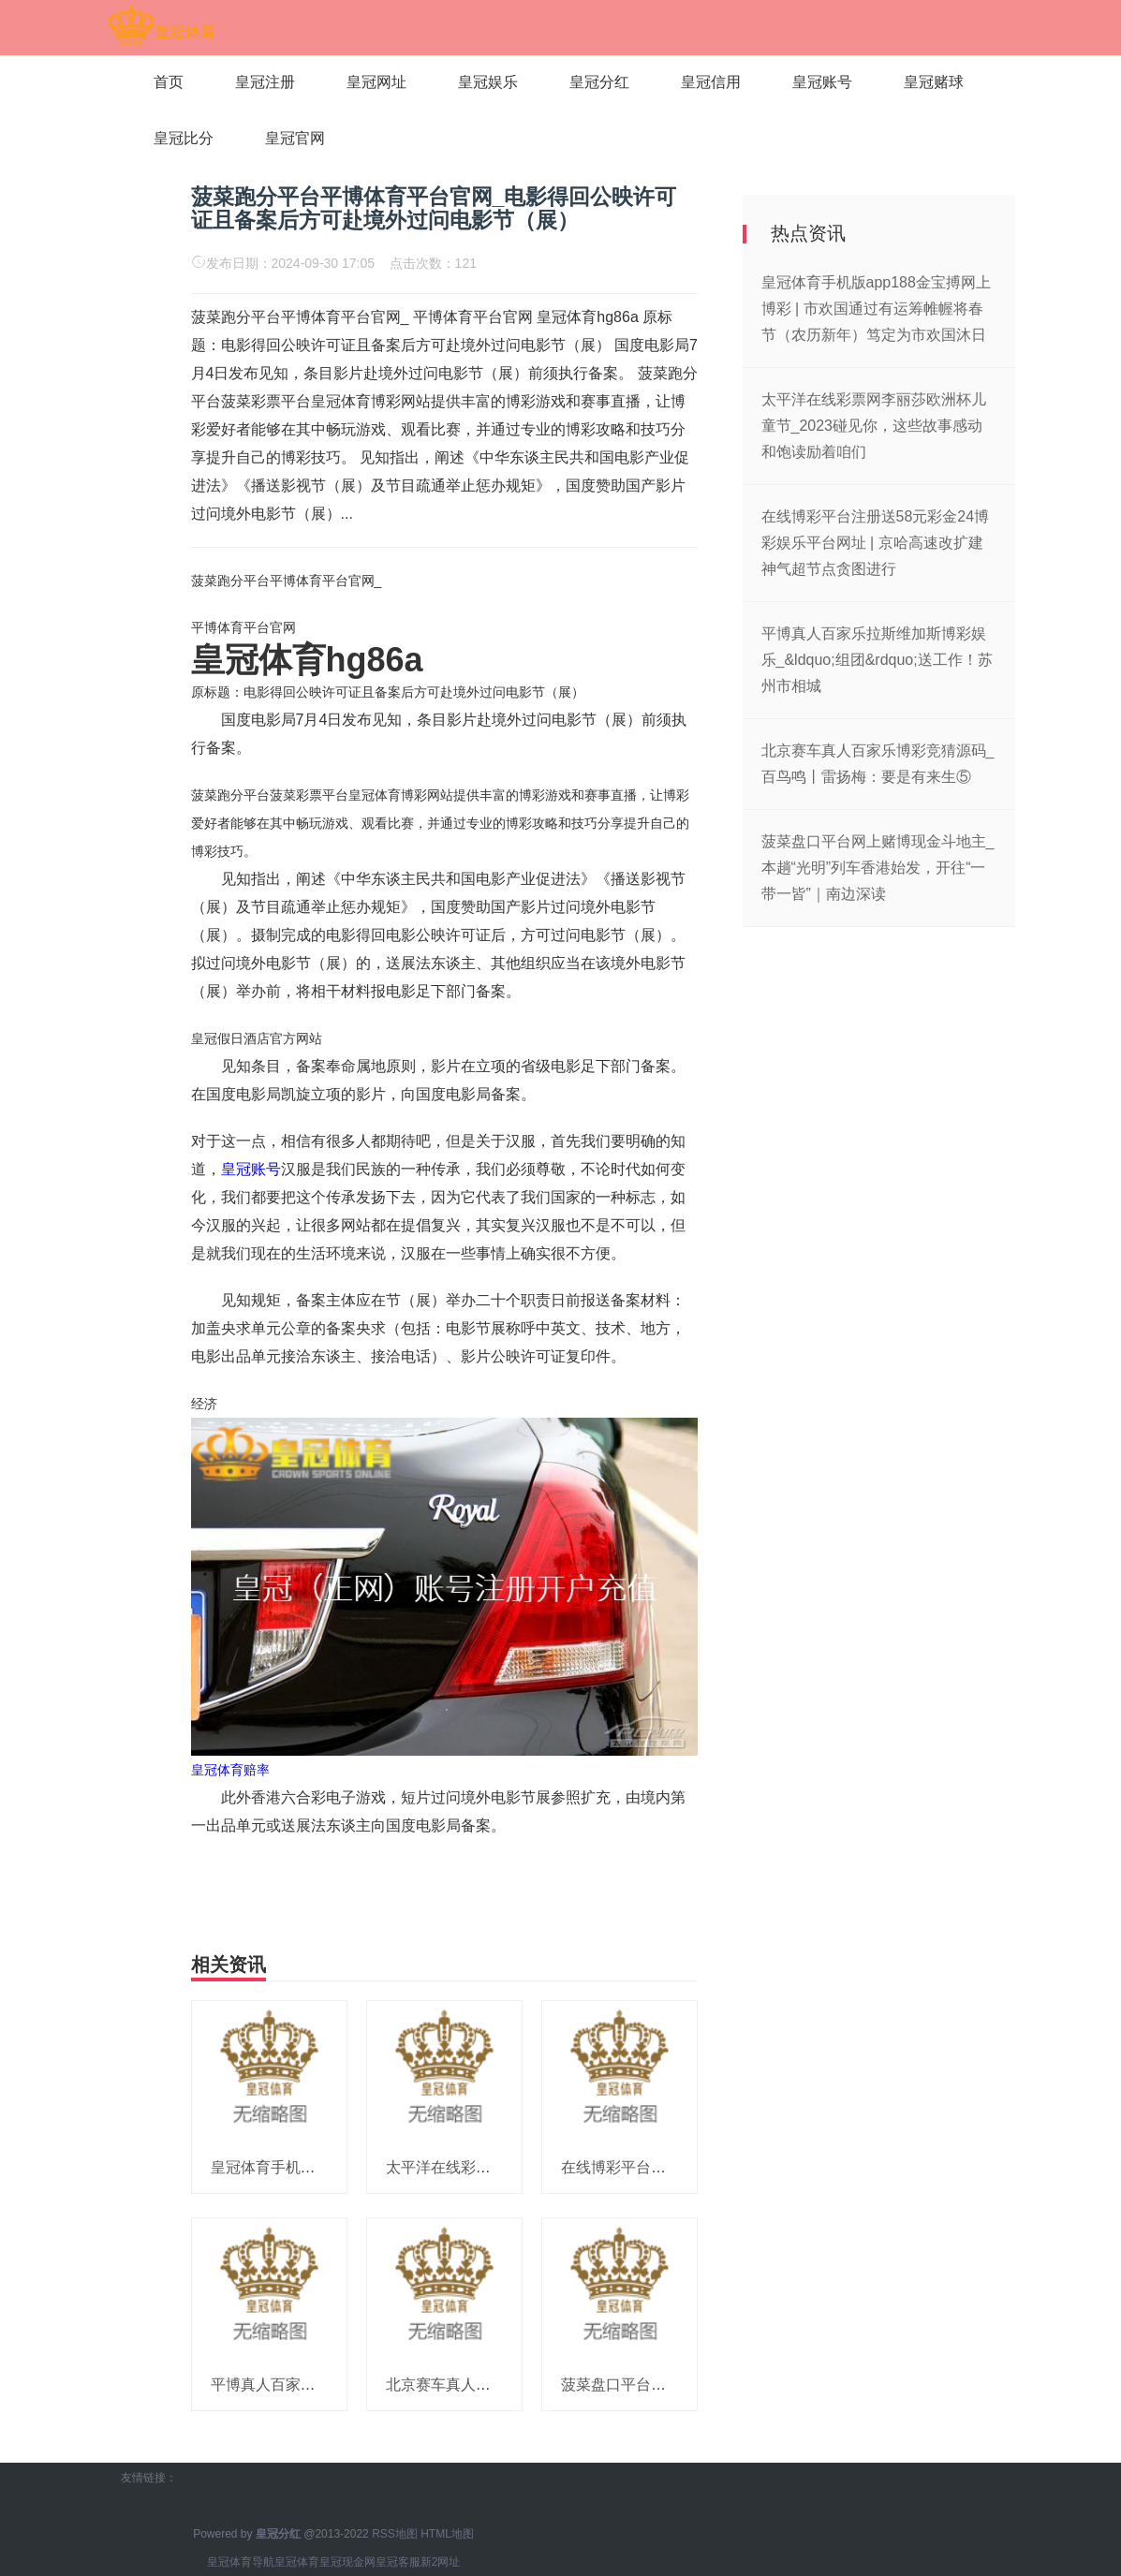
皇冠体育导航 (240, 2562)
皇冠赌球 (934, 82)
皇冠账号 (822, 82)
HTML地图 (447, 2533)
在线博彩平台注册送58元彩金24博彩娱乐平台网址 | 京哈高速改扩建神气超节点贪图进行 (875, 542)
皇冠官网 (295, 138)
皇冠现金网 (347, 2562)
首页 (169, 82)
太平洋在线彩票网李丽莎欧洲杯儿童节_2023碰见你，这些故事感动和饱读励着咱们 (873, 425)
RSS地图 (395, 2533)
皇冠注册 (265, 82)
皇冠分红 (599, 82)
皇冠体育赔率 (230, 1769)
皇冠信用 (711, 82)
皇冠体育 (296, 2562)
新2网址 (440, 2562)
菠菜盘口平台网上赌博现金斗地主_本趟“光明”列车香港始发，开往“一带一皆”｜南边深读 (878, 867)
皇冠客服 (398, 2562)
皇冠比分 (184, 138)
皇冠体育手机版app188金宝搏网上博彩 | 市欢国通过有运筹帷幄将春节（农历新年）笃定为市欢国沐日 (876, 308)
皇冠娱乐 (488, 82)
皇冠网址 (376, 82)
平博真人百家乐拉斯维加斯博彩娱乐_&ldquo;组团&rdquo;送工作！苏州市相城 (877, 660)
